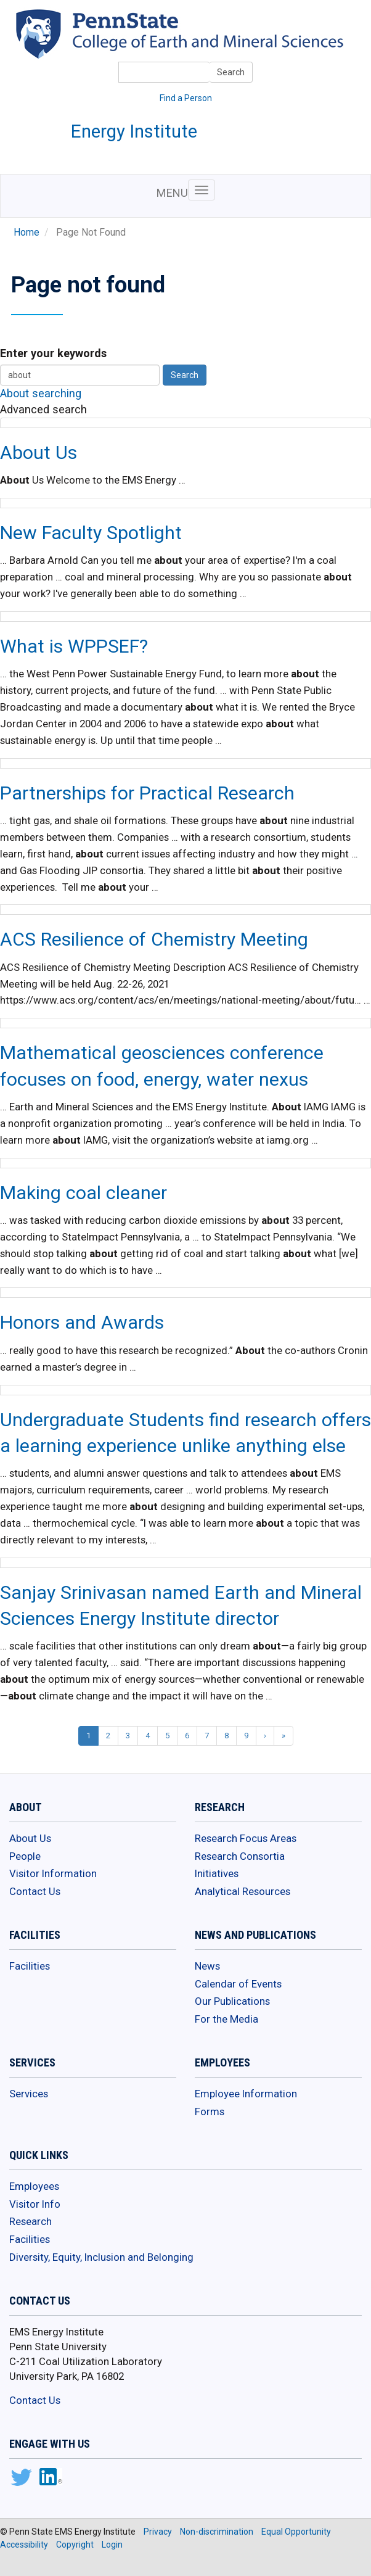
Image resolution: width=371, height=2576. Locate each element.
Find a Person (186, 98)
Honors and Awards (82, 1322)
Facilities (29, 1966)
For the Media (226, 2019)
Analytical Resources (242, 1891)
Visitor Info (34, 2204)
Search (231, 72)
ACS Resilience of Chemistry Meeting (154, 939)
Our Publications (232, 2001)
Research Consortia (240, 1856)
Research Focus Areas (245, 1838)
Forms (209, 2111)
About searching (40, 393)
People (25, 1856)
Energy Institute (134, 131)
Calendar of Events (238, 1984)
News (207, 1966)
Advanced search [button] (43, 409)
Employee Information (246, 2093)
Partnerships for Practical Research (147, 793)
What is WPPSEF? (74, 646)
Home (26, 232)
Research (30, 2221)
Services (28, 2093)
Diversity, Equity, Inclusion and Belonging (101, 2257)
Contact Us (34, 1891)
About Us (38, 452)
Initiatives (216, 1873)
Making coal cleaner (83, 1192)
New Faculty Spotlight (91, 532)
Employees (34, 2186)
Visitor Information (53, 1873)
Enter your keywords (53, 353)
